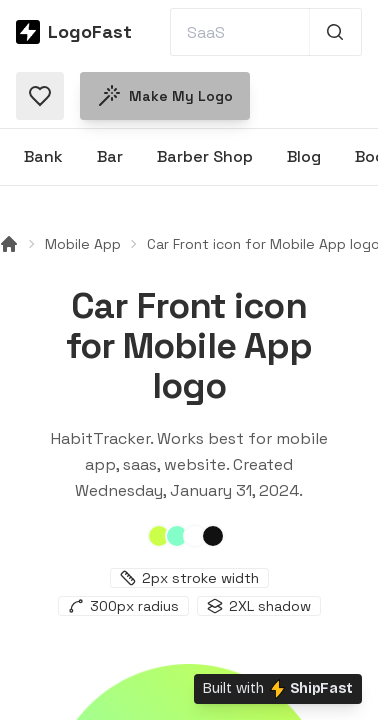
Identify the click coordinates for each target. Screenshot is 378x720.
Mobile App (83, 244)
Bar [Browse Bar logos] (110, 156)
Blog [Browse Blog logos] (304, 156)
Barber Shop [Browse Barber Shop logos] (205, 156)
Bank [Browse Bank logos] (43, 156)
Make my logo (165, 96)
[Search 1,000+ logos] (335, 32)
